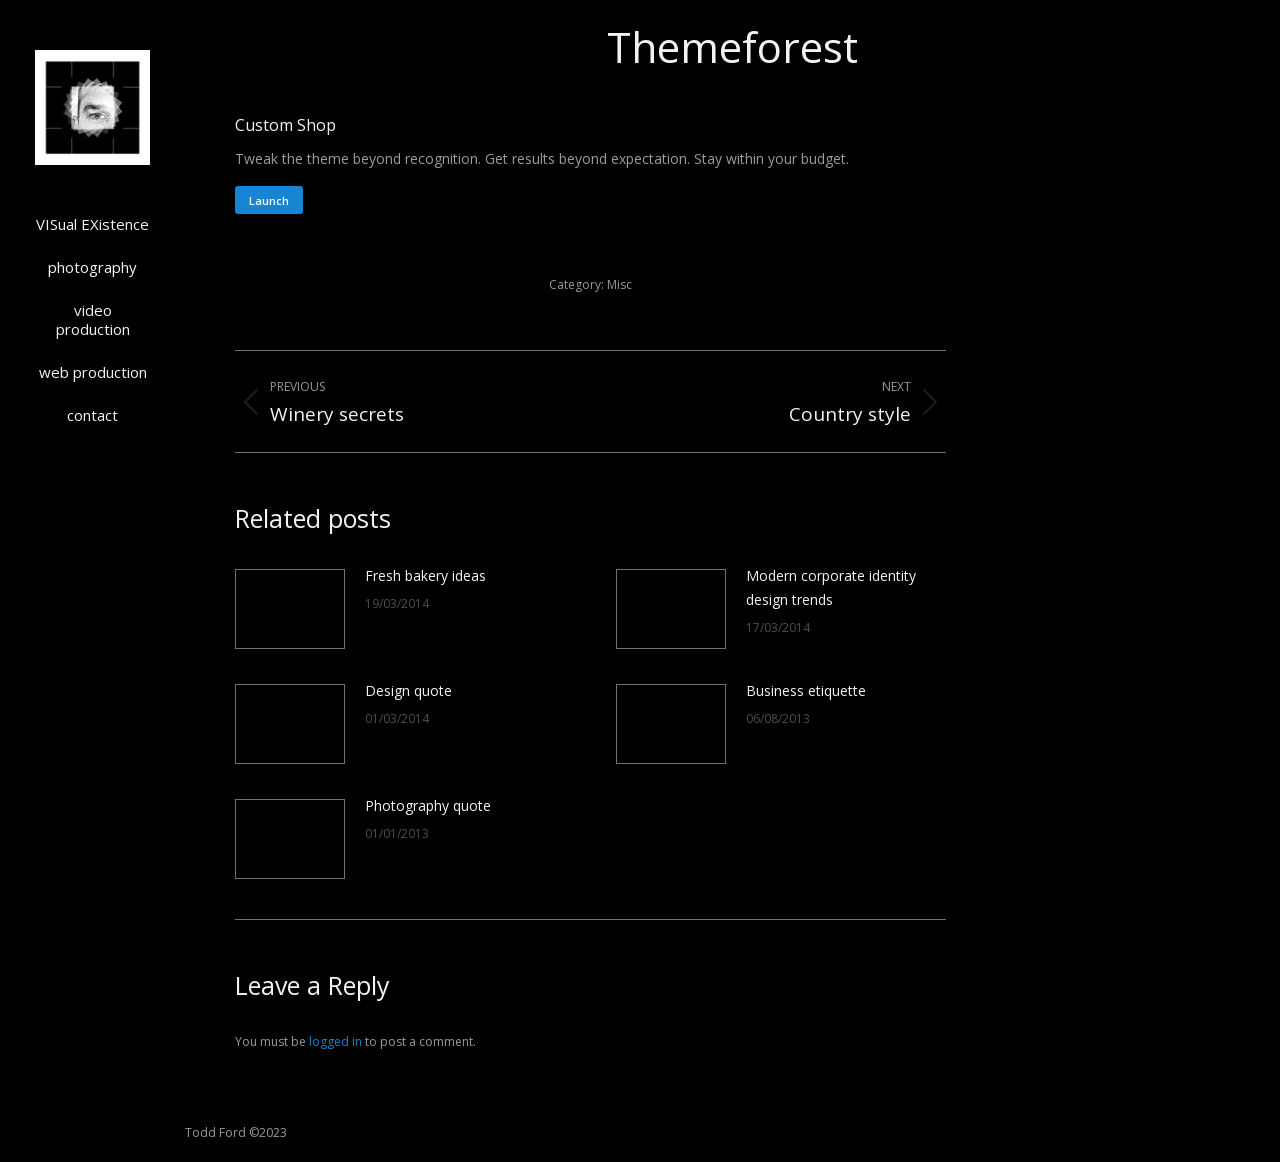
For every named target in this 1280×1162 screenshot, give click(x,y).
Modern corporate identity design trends (831, 587)
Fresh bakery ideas (425, 575)
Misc (619, 284)
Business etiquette (806, 690)
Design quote (408, 690)
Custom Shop (285, 125)
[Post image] (290, 609)
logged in (335, 1041)
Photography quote (428, 805)
